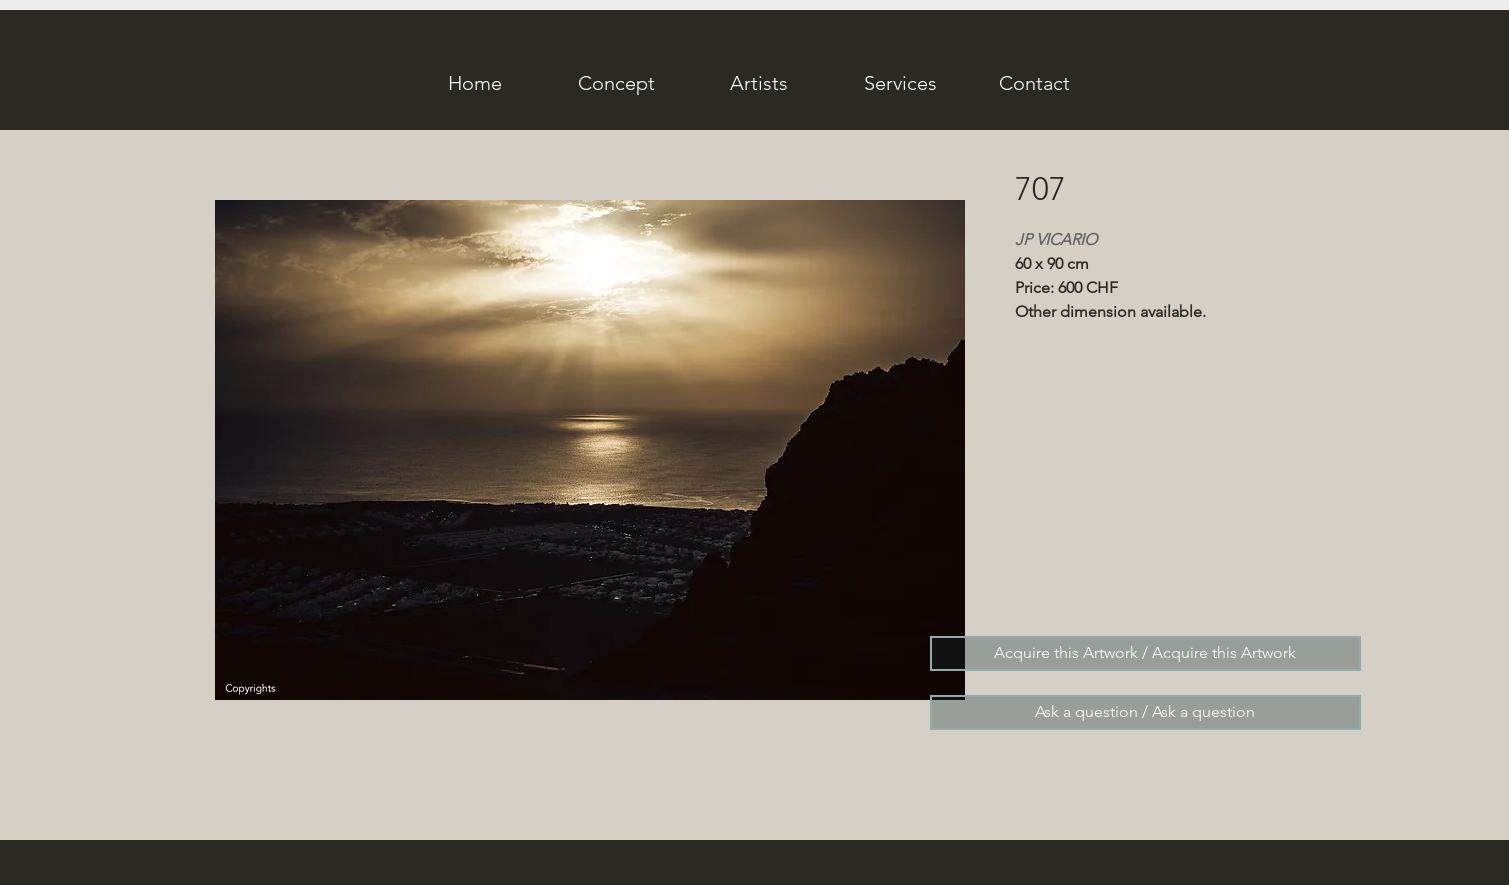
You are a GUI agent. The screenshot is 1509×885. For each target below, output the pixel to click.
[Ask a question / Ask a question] (1145, 712)
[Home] (475, 83)
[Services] (901, 83)
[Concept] (617, 83)
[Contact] (1035, 83)
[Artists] (759, 83)
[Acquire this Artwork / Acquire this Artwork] (1145, 653)
